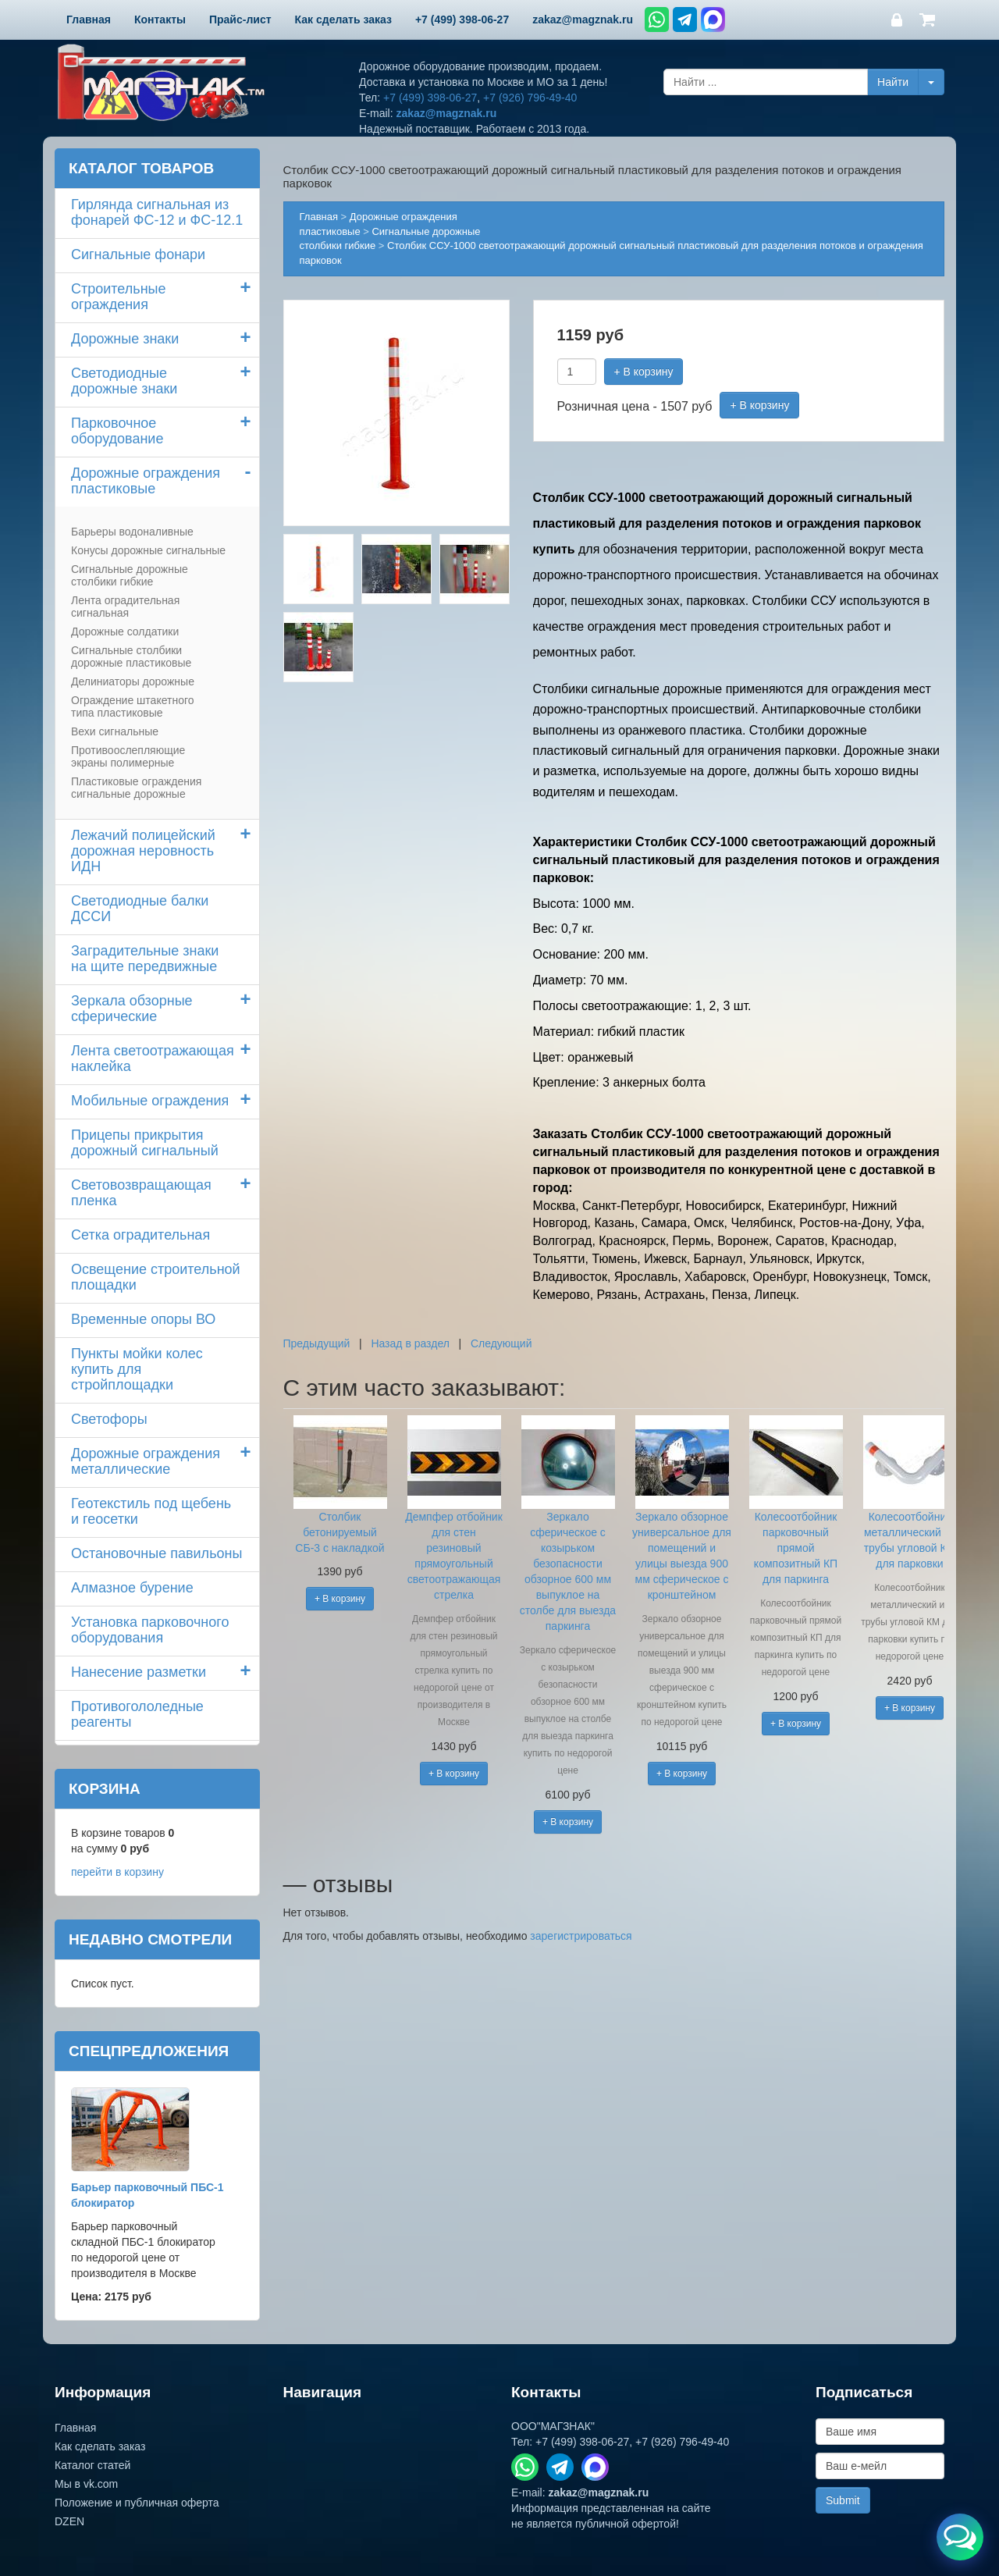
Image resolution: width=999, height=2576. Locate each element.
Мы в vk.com (86, 2484)
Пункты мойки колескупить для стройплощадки (137, 1369)
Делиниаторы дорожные (132, 681)
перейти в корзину (117, 1872)
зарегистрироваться (580, 1936)
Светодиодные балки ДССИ (139, 908)
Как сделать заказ (100, 2446)
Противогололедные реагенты (137, 1714)
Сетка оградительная (140, 1235)
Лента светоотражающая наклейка (152, 1058)
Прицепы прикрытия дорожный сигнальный (145, 1142)
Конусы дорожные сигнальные (148, 550)
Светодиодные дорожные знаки (124, 381)
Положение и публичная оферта (137, 2502)
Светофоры (109, 1419)
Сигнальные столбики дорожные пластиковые (131, 656)
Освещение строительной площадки (155, 1277)
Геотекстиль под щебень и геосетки (151, 1511)
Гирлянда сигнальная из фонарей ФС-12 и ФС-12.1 (157, 212)
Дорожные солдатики (125, 631)
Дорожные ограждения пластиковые (145, 480)
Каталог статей (92, 2465)
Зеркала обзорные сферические (132, 1008)
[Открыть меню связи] (960, 2537)
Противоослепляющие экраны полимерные (128, 756)
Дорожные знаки (125, 339)
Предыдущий (316, 1343)
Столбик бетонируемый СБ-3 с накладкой (339, 1532)
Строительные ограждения (118, 296)
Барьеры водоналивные (132, 531)
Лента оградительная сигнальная (125, 606)
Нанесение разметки (138, 1672)
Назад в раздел (410, 1343)
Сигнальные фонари (138, 254)
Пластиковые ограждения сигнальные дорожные (136, 787)
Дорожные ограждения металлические (145, 1461)
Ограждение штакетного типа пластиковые (132, 706)
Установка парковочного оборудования (150, 1630)
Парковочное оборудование (117, 431)
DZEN (69, 2521)
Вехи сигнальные (114, 731)
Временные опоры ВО (143, 1319)
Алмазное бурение (132, 1588)
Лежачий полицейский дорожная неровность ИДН (143, 850)
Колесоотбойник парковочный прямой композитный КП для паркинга (795, 1547)
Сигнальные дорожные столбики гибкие (129, 575)
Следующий (501, 1343)
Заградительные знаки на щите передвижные (145, 958)
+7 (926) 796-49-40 (530, 97)
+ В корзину (644, 371)
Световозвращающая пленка (141, 1192)
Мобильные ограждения (150, 1100)
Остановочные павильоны (156, 1553)
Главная (319, 216)
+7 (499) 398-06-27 (430, 97)
